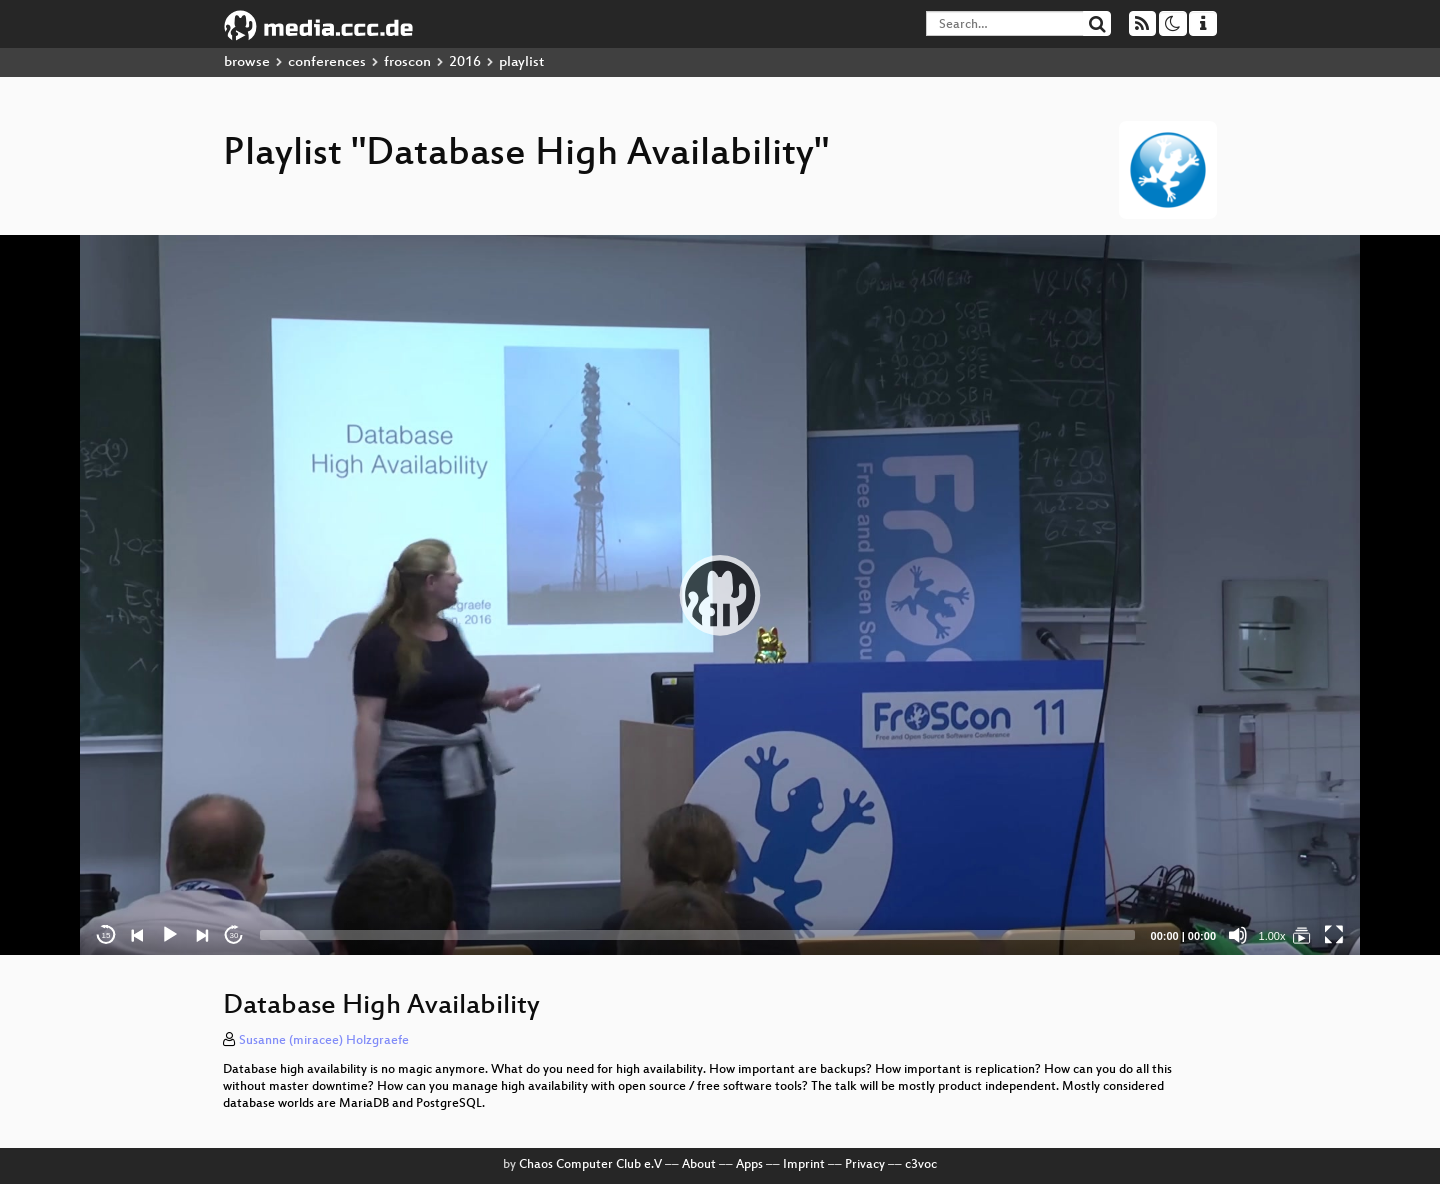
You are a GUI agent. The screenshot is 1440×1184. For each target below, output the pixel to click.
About (699, 1165)
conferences (327, 62)
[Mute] (1238, 935)
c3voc (921, 1165)
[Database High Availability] (1302, 935)
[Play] (170, 935)
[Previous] (138, 935)
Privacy (865, 1165)
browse (247, 62)
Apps (749, 1165)
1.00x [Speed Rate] (1272, 936)
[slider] (697, 935)
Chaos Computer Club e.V (590, 1165)
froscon (407, 62)
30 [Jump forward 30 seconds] (234, 935)
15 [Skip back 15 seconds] (106, 935)
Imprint (804, 1165)
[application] (720, 595)
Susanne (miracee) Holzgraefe (324, 1041)
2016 (465, 62)
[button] (720, 595)
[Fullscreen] (1334, 935)
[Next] (202, 935)
